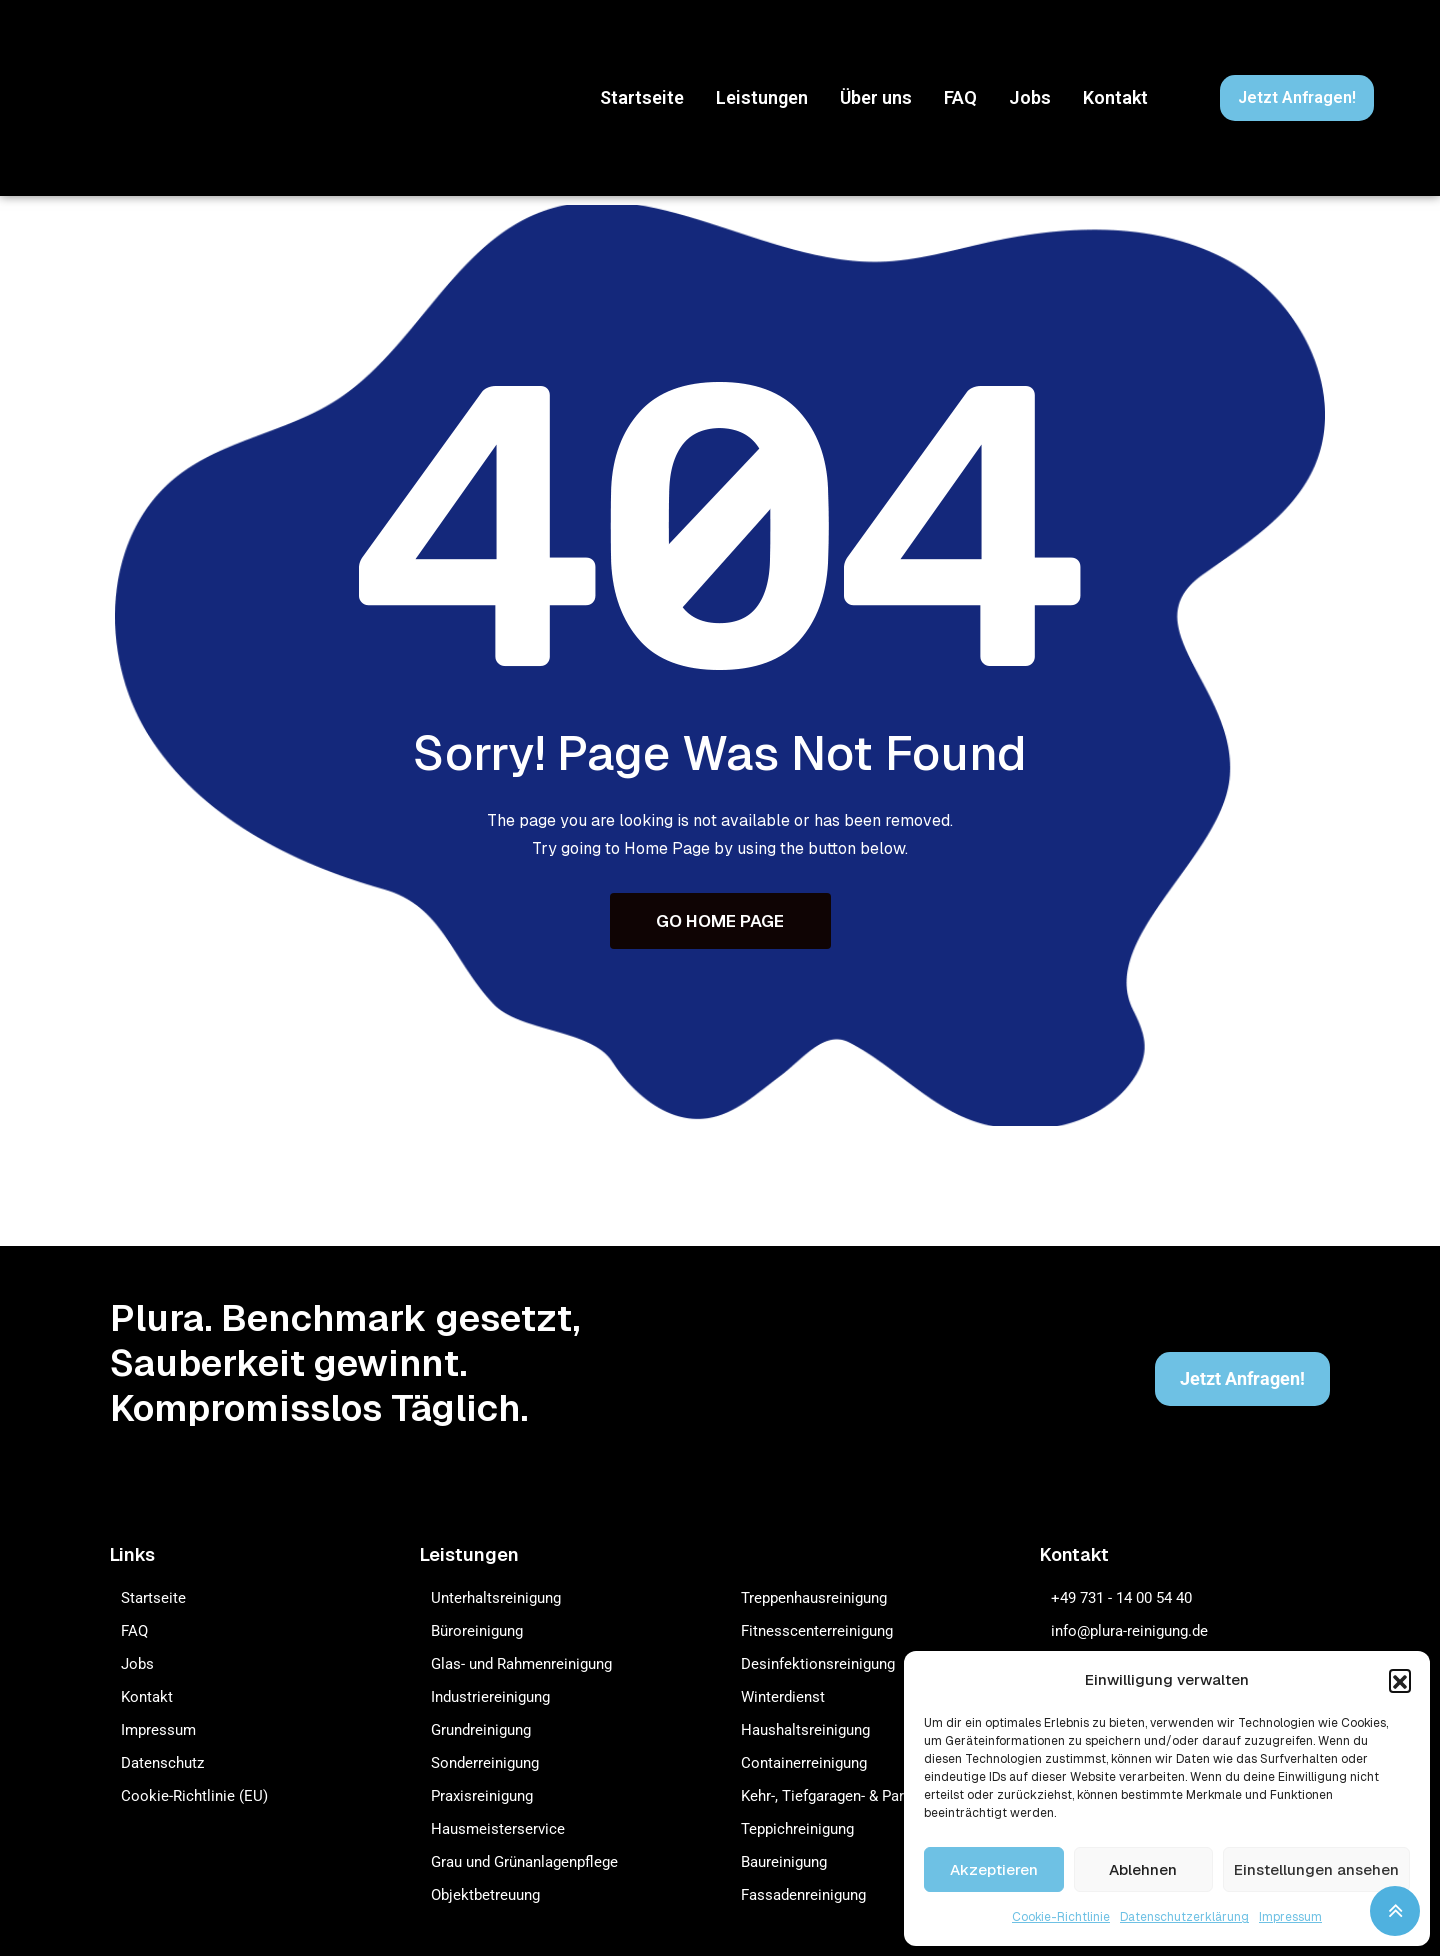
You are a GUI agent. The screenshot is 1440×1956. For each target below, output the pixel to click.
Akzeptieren (994, 1869)
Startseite (642, 97)
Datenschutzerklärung (1184, 1917)
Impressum (1290, 1917)
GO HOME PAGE (720, 922)
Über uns (876, 97)
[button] (1400, 1680)
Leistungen (762, 97)
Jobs (1030, 97)
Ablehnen (1143, 1869)
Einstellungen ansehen (1316, 1869)
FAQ (960, 97)
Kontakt (1115, 97)
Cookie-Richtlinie (1061, 1917)
